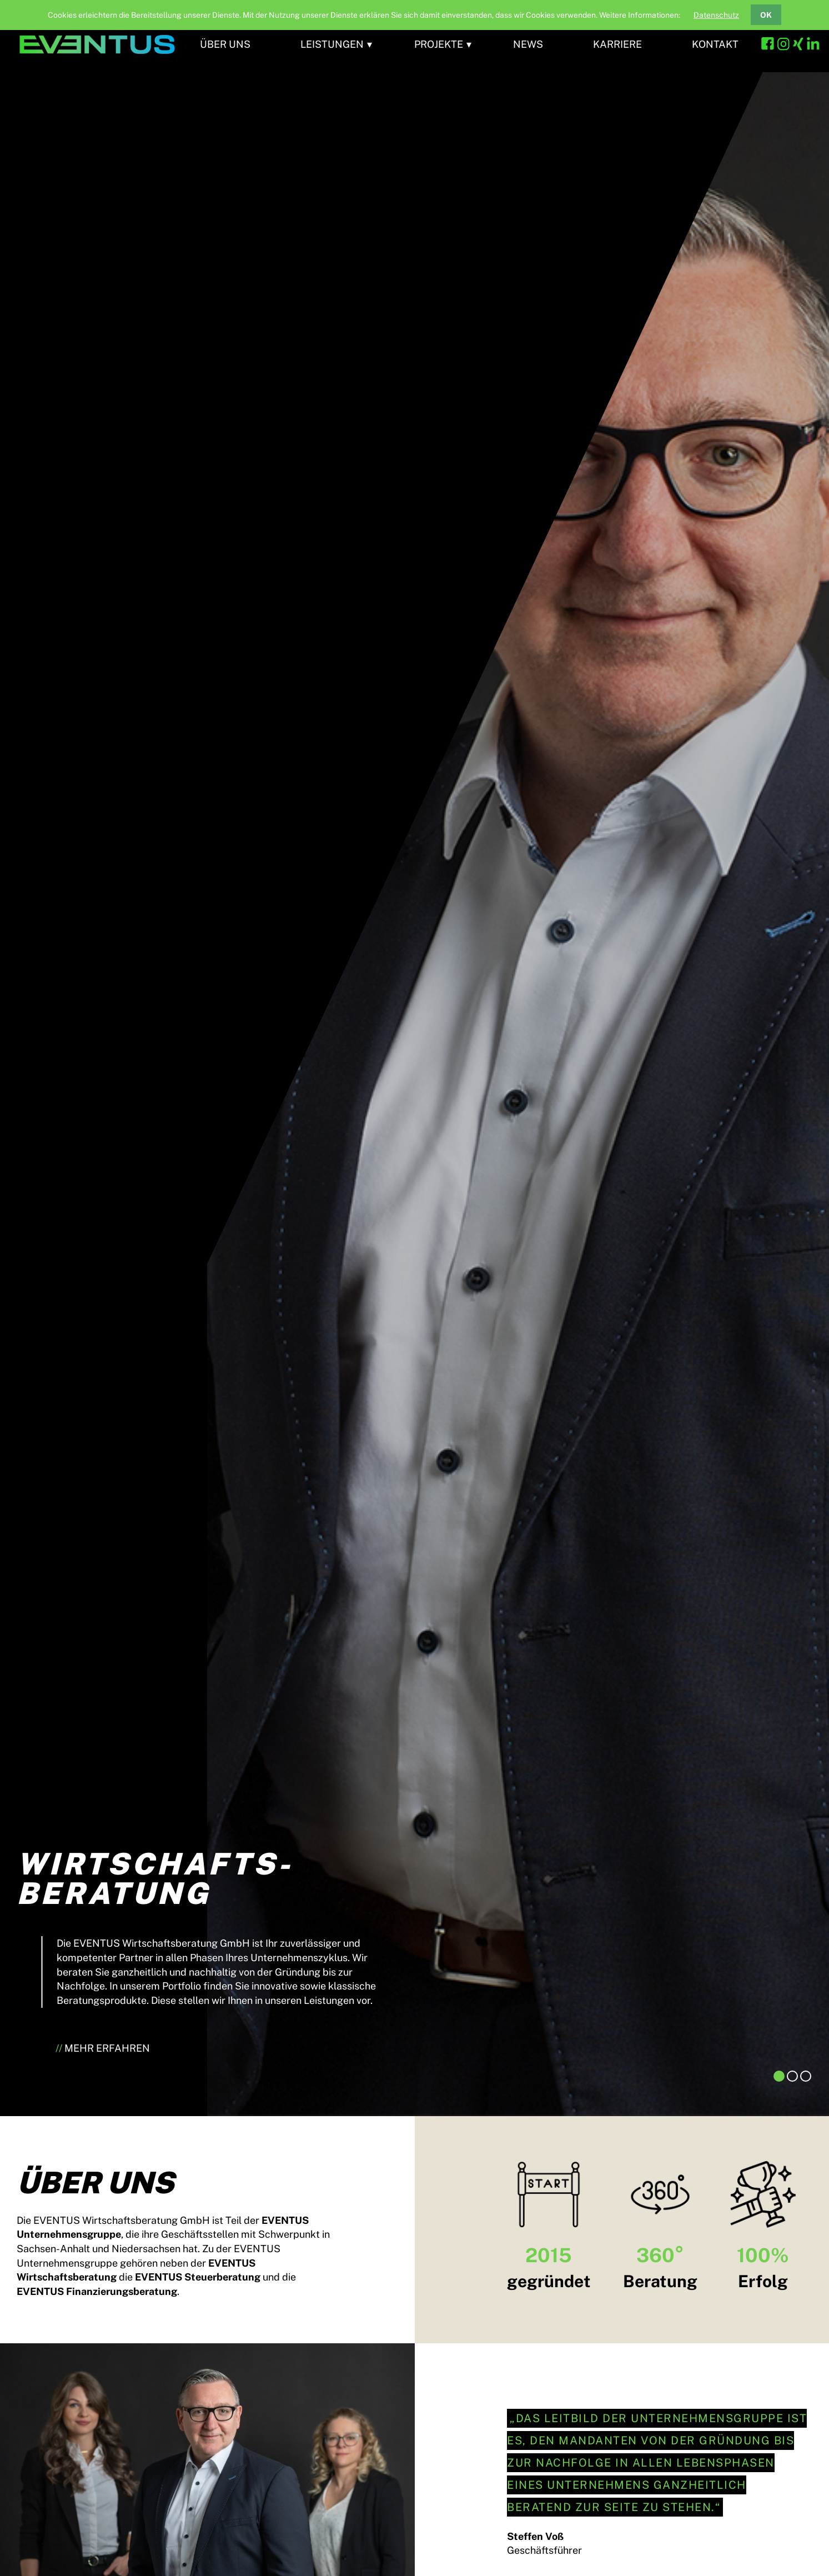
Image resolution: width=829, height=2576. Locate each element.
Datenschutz (716, 15)
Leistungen (332, 44)
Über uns (225, 44)
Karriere (617, 44)
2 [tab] (792, 2076)
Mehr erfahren (107, 2048)
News (528, 44)
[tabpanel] (414, 1086)
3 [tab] (805, 2076)
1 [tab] (779, 2076)
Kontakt (715, 44)
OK (766, 15)
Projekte (438, 44)
